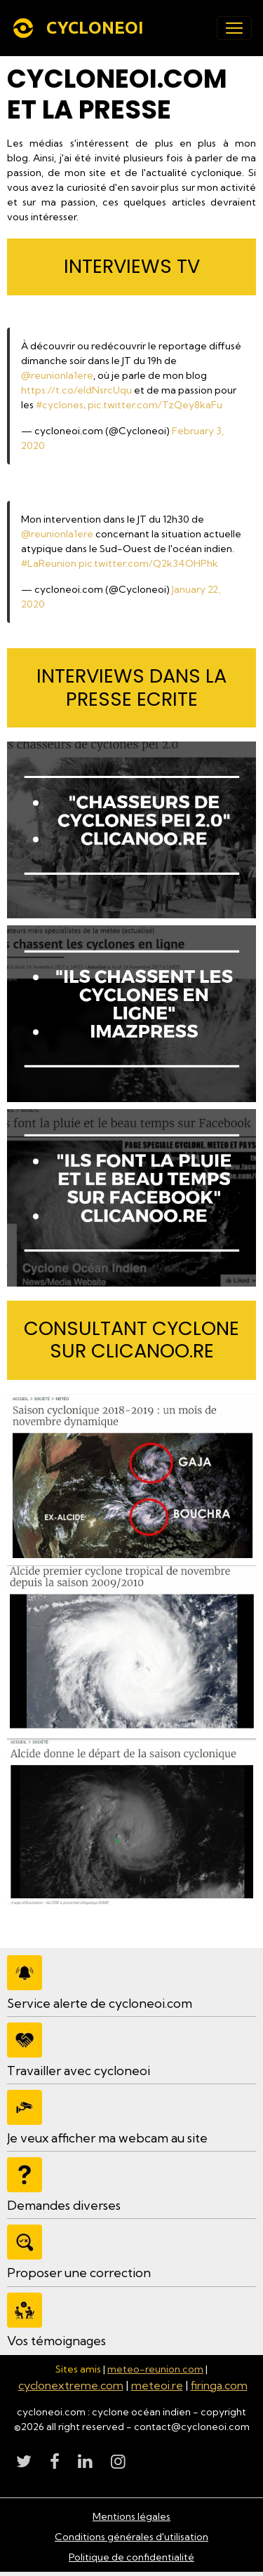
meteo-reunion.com (155, 2369)
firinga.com (219, 2385)
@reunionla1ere (57, 375)
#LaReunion (48, 563)
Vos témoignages (56, 2340)
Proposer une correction (79, 2272)
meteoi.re (157, 2385)
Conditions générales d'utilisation (131, 2536)
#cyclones (59, 404)
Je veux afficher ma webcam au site (107, 2138)
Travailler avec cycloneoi (78, 2070)
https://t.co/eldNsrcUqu (76, 390)
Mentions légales (131, 2516)
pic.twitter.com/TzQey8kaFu (155, 404)
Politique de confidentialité (131, 2557)
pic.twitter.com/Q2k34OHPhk (148, 563)
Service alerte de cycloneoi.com (99, 2003)
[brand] (80, 28)
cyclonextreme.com (70, 2385)
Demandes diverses (64, 2205)
